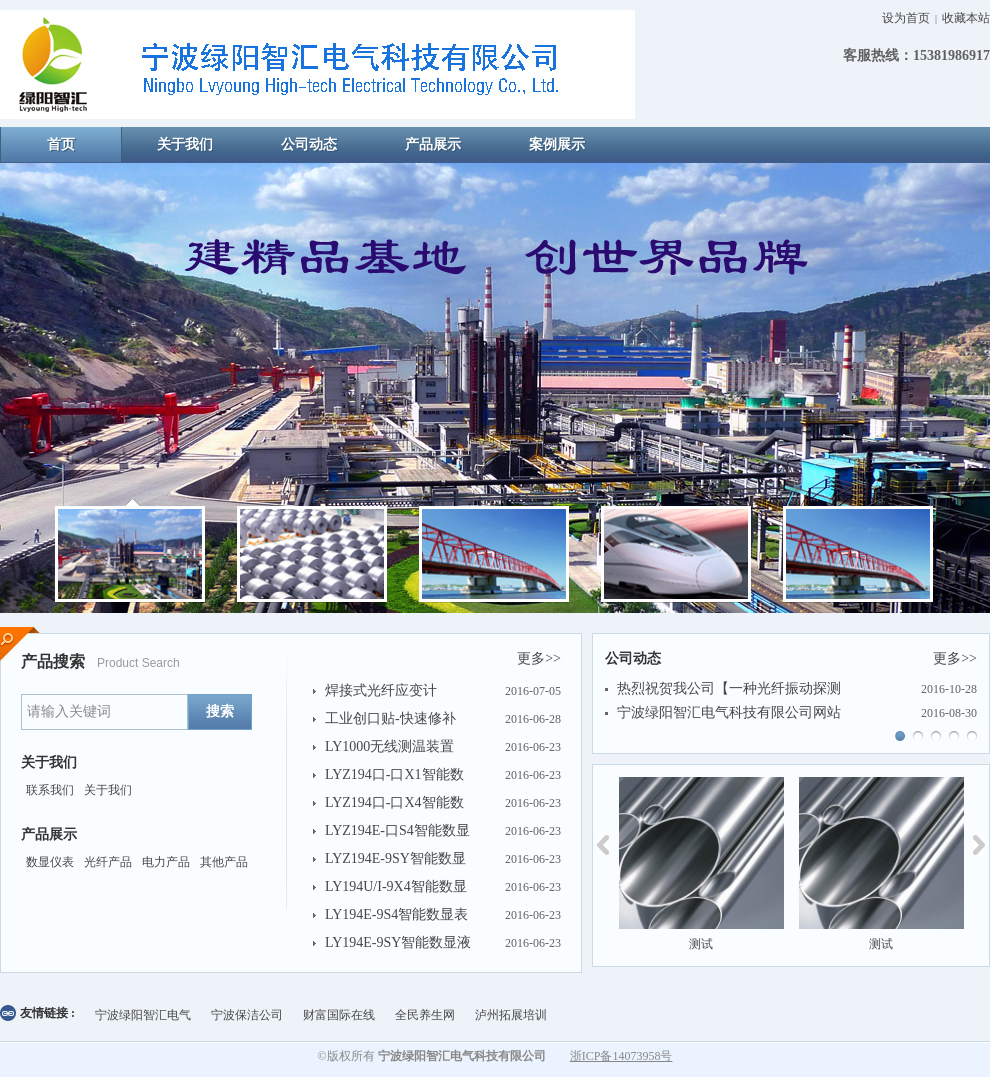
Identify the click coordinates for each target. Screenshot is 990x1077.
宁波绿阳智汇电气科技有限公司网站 (729, 712)
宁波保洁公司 (247, 1015)
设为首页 (906, 18)
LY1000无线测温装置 (389, 746)
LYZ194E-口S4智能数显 (397, 830)
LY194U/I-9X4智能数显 (396, 886)
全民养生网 (425, 1015)
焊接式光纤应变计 (381, 690)
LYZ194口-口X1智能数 (394, 774)
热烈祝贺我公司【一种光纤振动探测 (729, 688)
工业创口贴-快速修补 (390, 718)
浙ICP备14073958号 (621, 1056)
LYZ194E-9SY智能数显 (395, 858)
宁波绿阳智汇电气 (143, 1015)
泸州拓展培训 (511, 1015)
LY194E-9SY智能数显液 (398, 942)
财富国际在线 (339, 1015)
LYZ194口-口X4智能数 (394, 802)
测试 (701, 944)
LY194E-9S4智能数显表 (396, 914)
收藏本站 (966, 18)
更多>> (539, 658)
